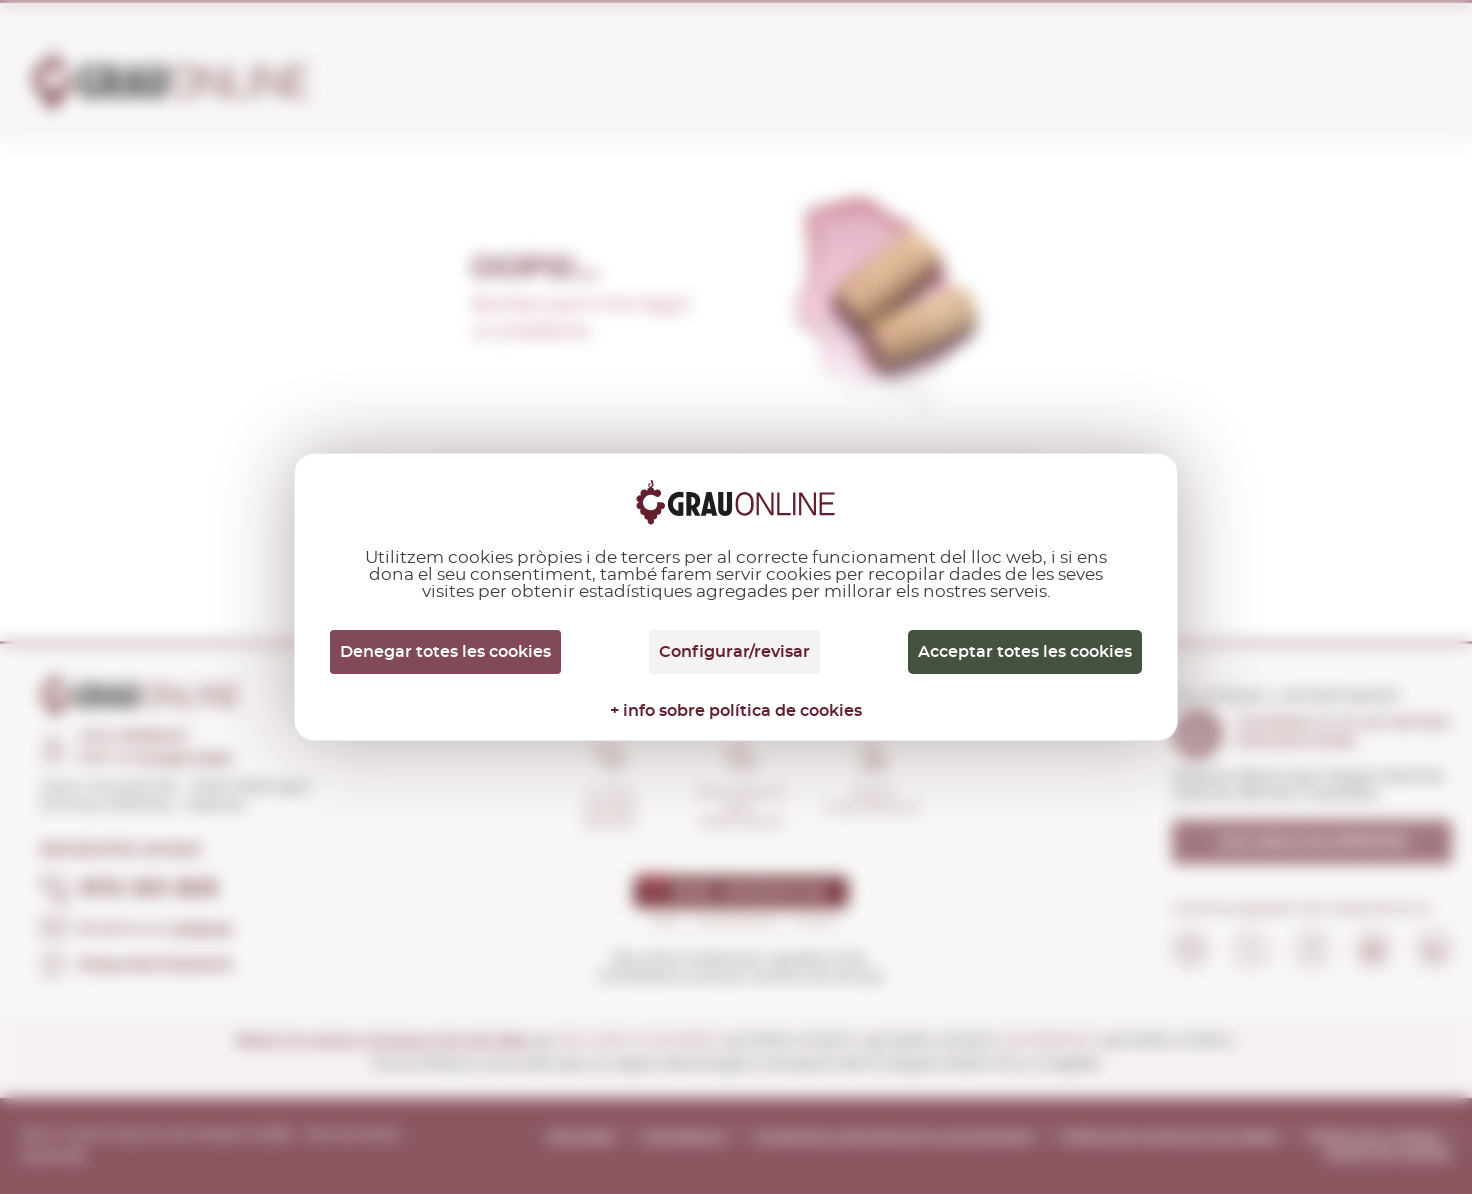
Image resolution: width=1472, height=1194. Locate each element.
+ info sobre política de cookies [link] (736, 711)
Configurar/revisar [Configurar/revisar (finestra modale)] (734, 652)
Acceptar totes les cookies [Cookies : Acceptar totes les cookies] (1025, 652)
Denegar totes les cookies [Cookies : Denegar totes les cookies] (445, 652)
